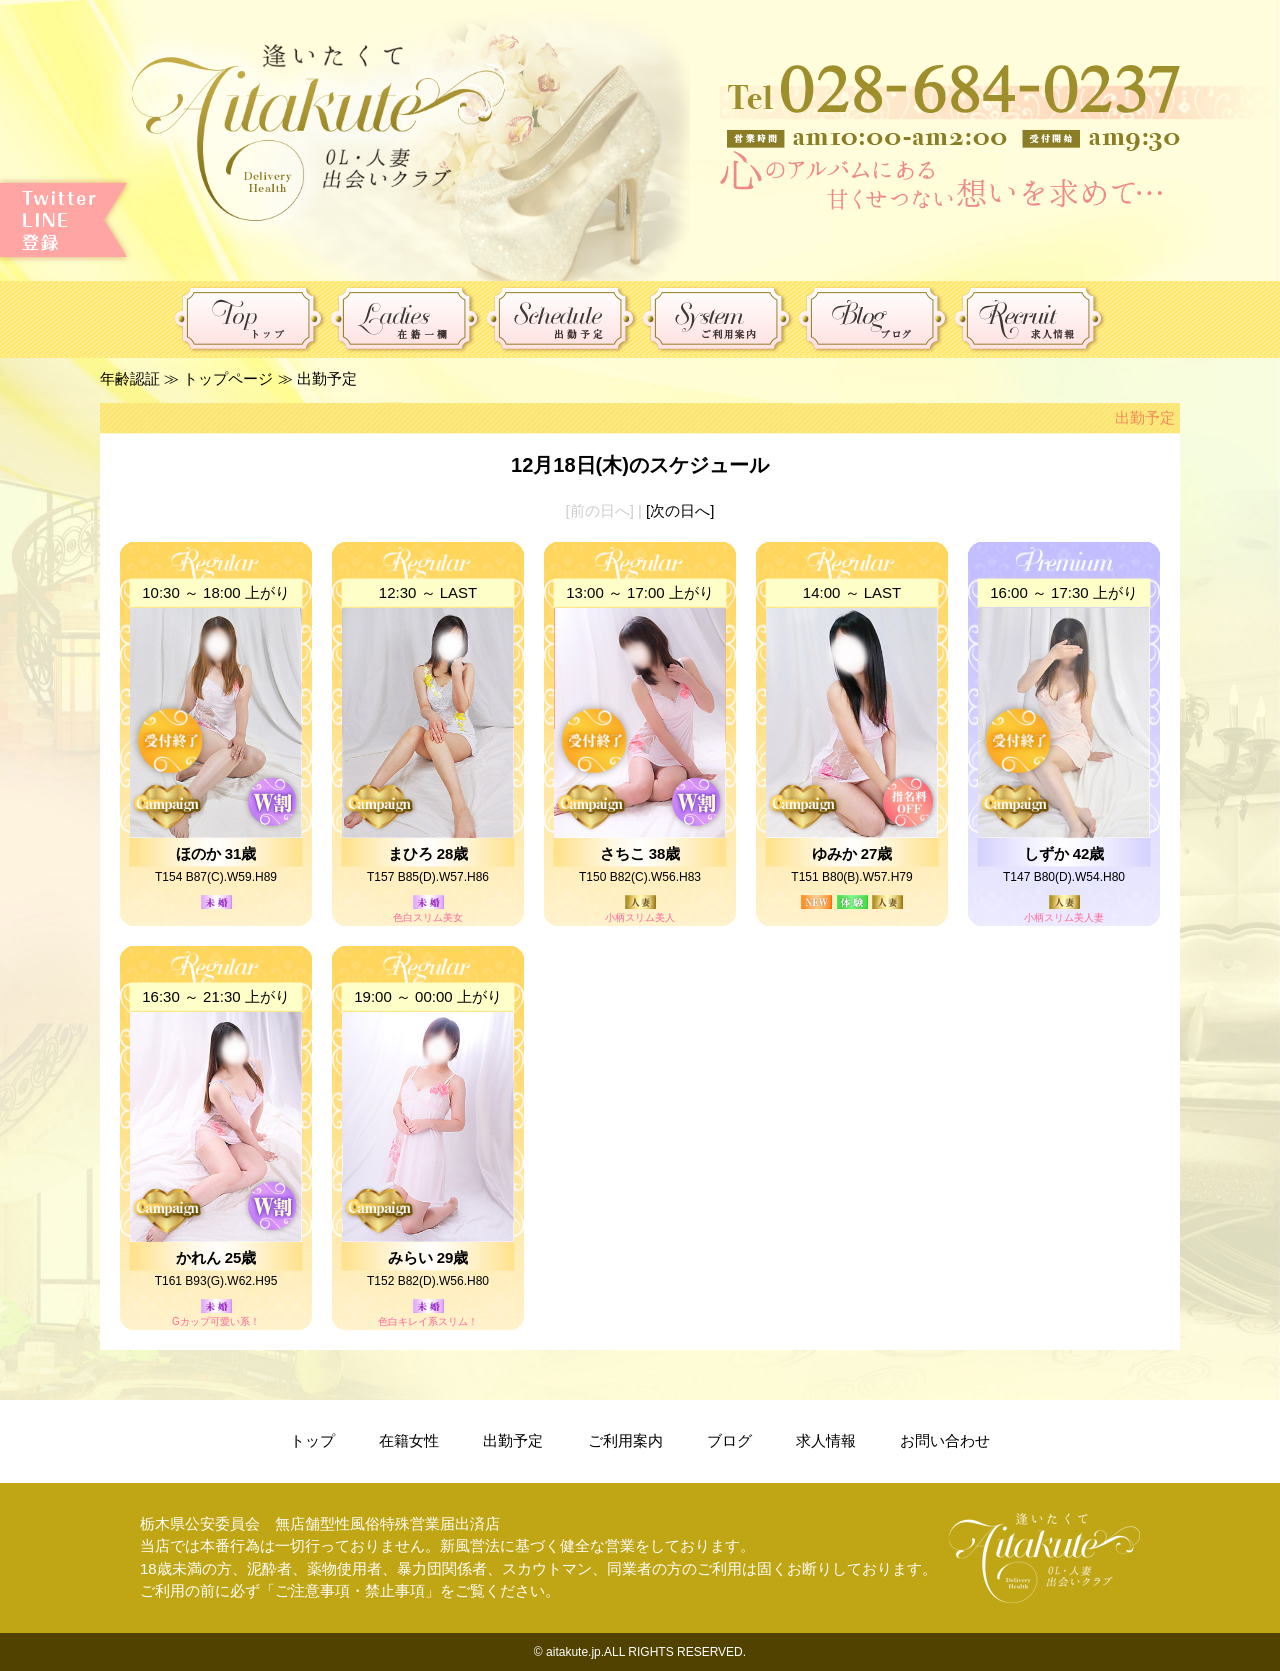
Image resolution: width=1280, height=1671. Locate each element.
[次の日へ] (680, 510)
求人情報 (826, 1440)
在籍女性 (409, 1440)
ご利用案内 (625, 1440)
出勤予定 (513, 1440)
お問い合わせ (945, 1440)
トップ (312, 1440)
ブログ (729, 1440)
